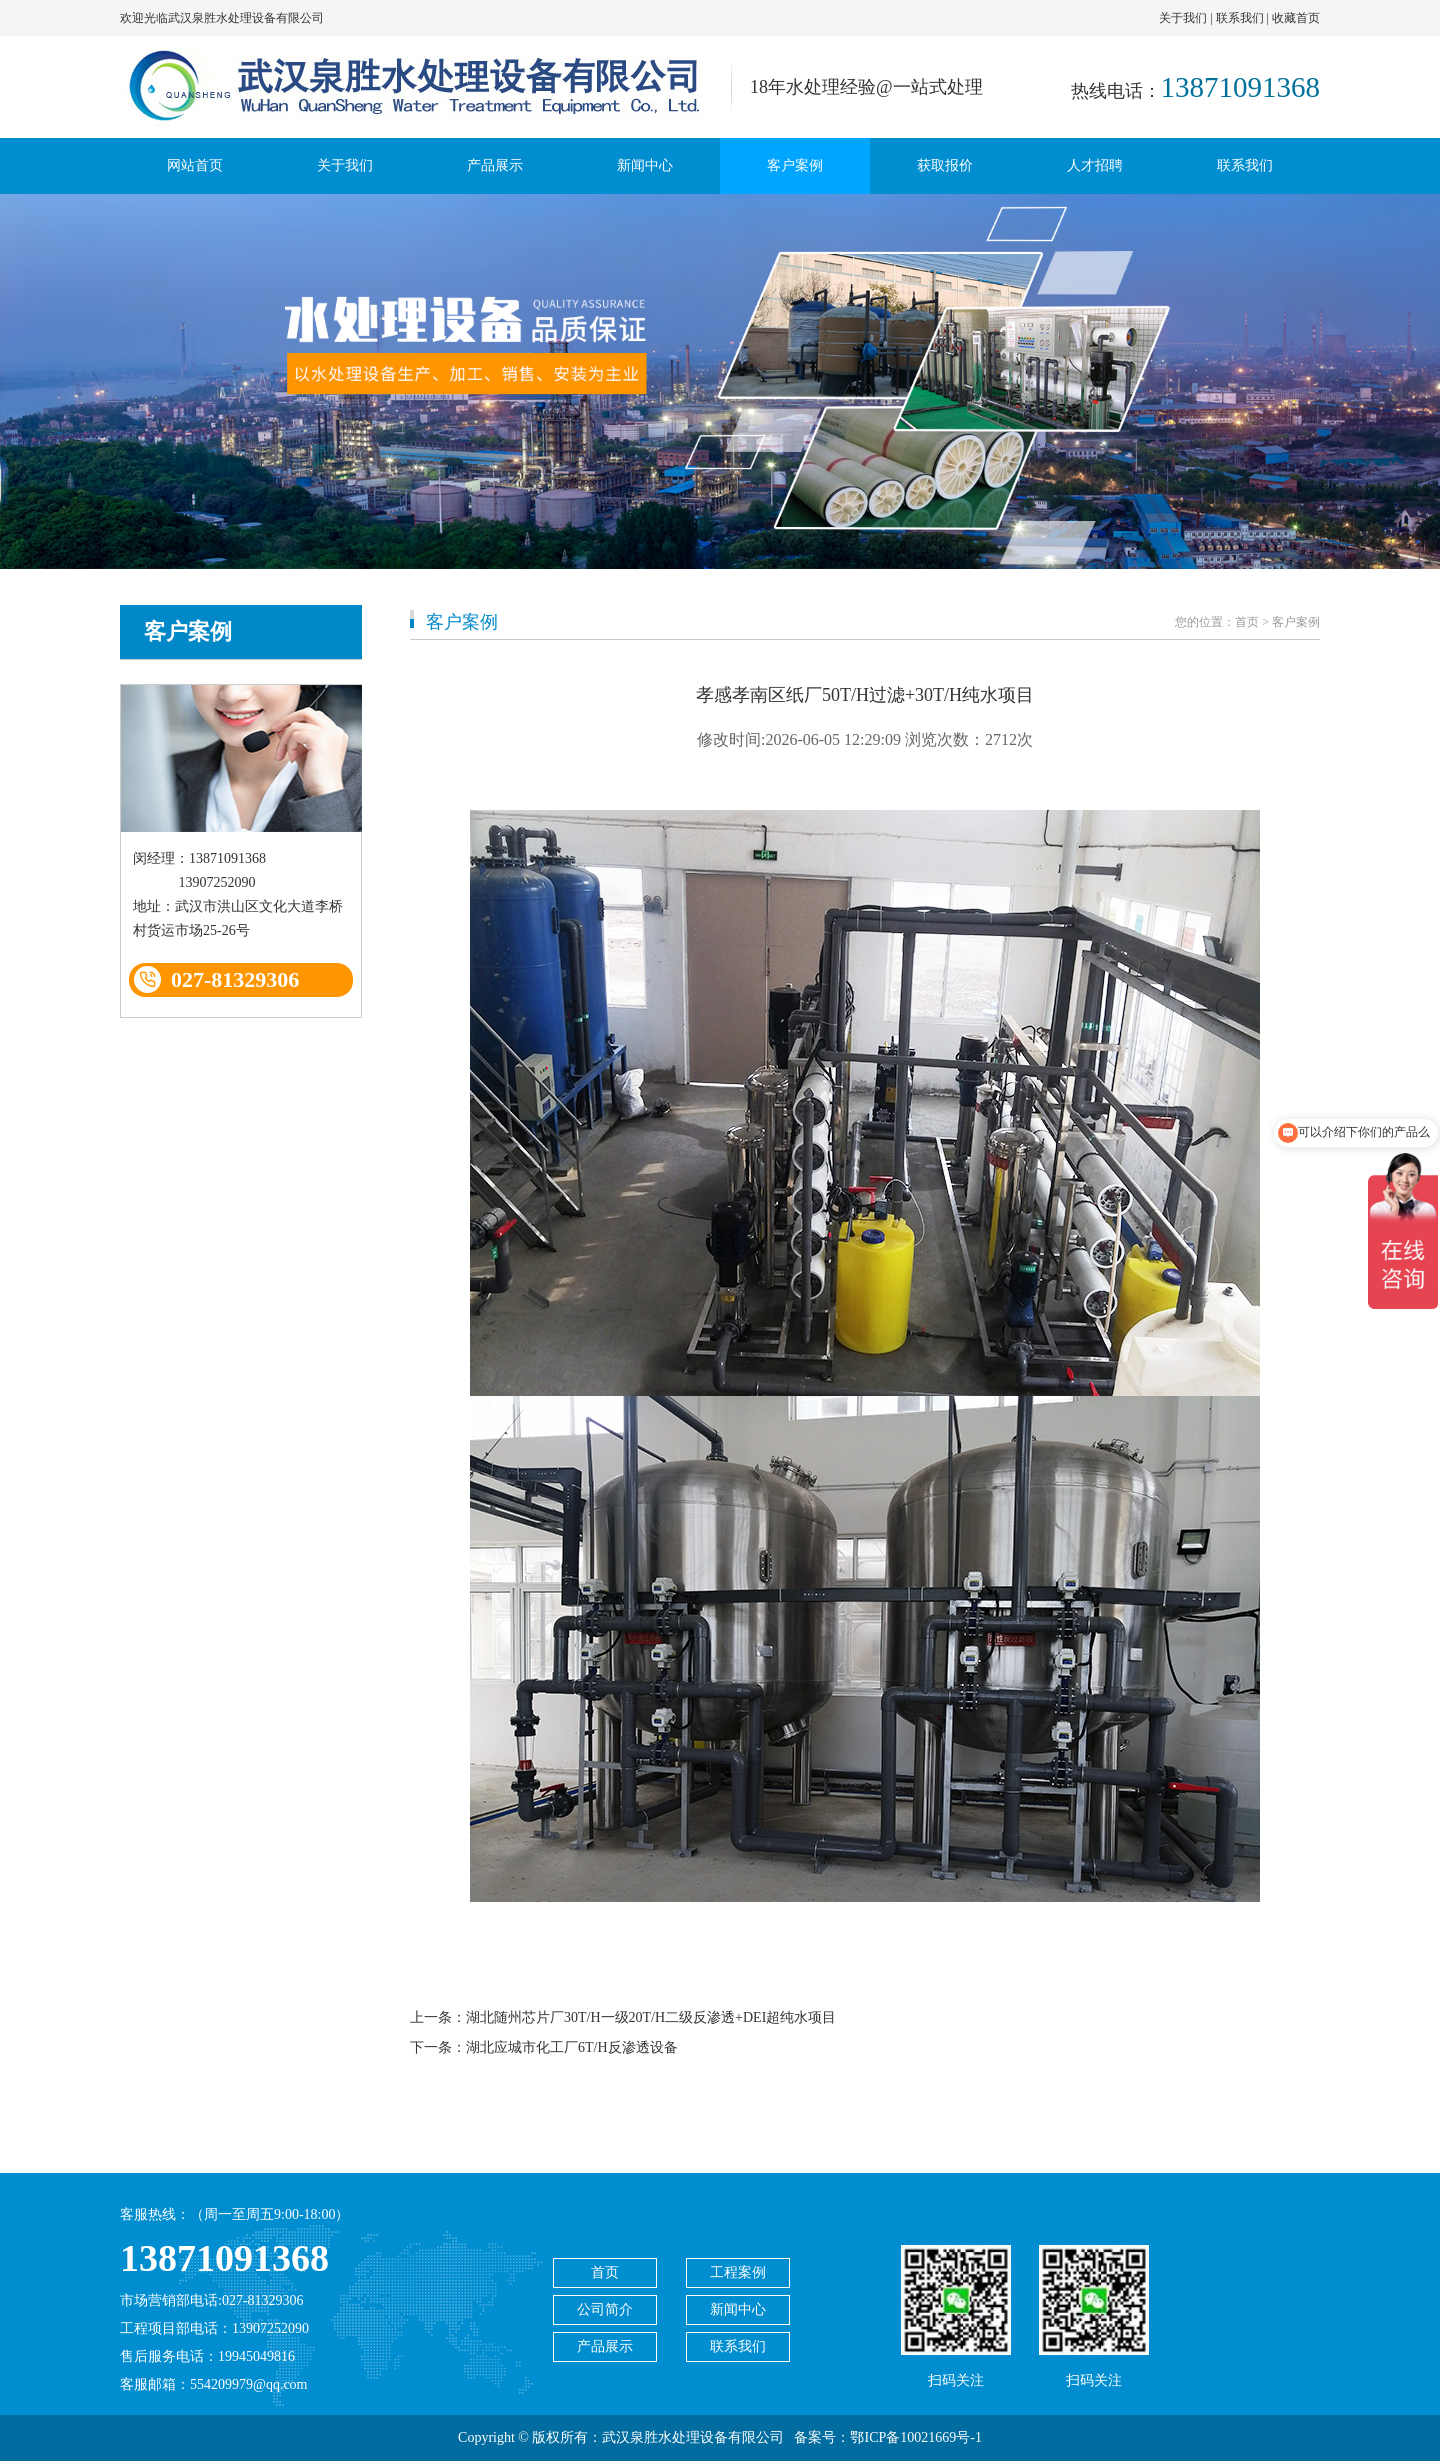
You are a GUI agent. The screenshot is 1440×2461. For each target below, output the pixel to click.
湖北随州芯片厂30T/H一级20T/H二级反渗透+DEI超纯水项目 (651, 2017)
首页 (1247, 622)
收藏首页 (1296, 18)
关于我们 (1183, 18)
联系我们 (1240, 18)
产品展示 (495, 165)
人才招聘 (1095, 165)
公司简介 (605, 2309)
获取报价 (945, 165)
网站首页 (195, 165)
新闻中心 (645, 165)
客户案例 (795, 165)
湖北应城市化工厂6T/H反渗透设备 (572, 2047)
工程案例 (738, 2272)
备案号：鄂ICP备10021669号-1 (887, 2437)
